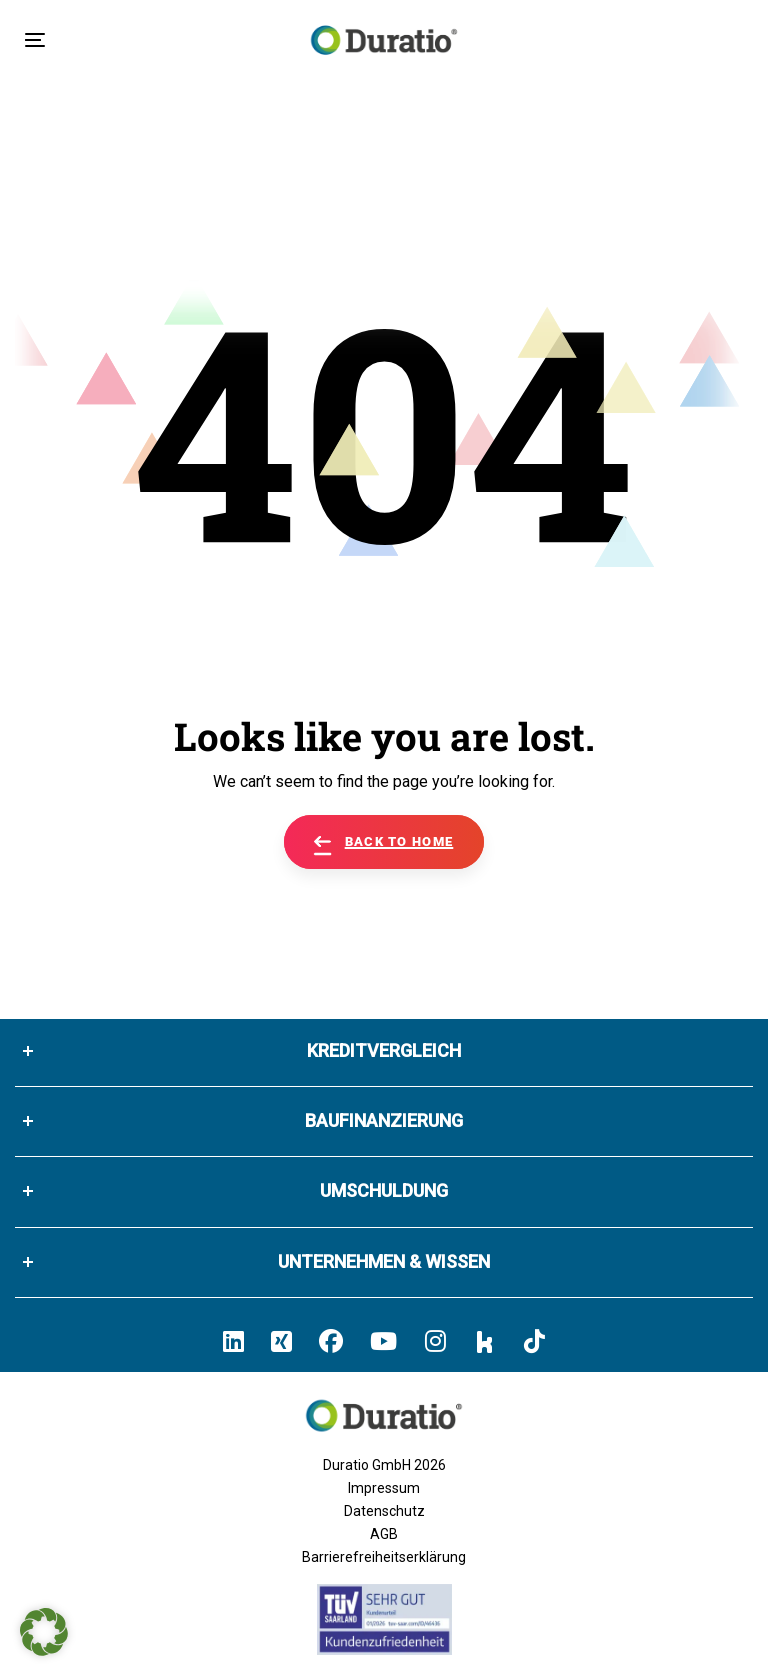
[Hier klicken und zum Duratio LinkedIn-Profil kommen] (233, 1341)
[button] (44, 1632)
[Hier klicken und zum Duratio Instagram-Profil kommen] (435, 1341)
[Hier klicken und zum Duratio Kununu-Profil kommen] (485, 1341)
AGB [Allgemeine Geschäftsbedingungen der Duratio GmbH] (384, 1534)
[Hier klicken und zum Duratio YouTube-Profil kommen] (383, 1341)
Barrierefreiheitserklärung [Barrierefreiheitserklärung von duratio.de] (384, 1557)
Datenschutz (384, 1511)
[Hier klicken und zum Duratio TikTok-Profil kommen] (534, 1341)
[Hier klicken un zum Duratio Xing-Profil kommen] (281, 1341)
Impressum (384, 1488)
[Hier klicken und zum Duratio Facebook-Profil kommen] (331, 1341)
